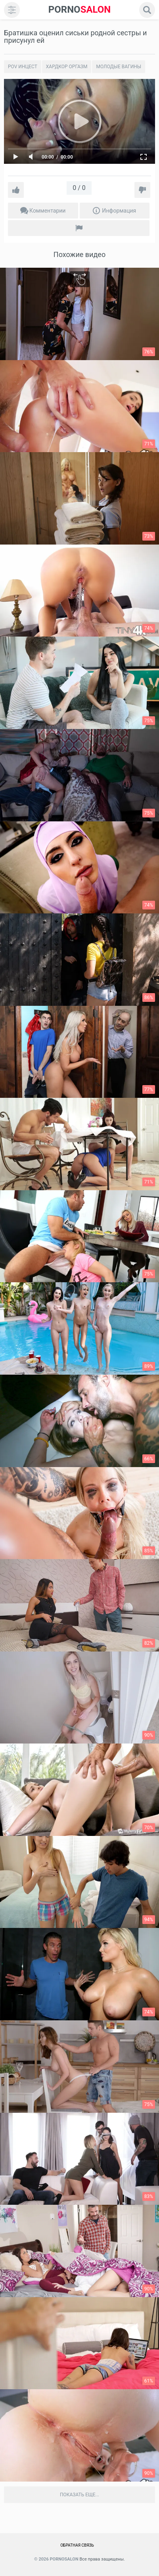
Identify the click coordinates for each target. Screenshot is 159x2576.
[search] (147, 10)
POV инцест (22, 66)
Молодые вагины (118, 66)
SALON (79, 9)
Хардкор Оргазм (67, 66)
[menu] (12, 10)
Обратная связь (77, 2545)
